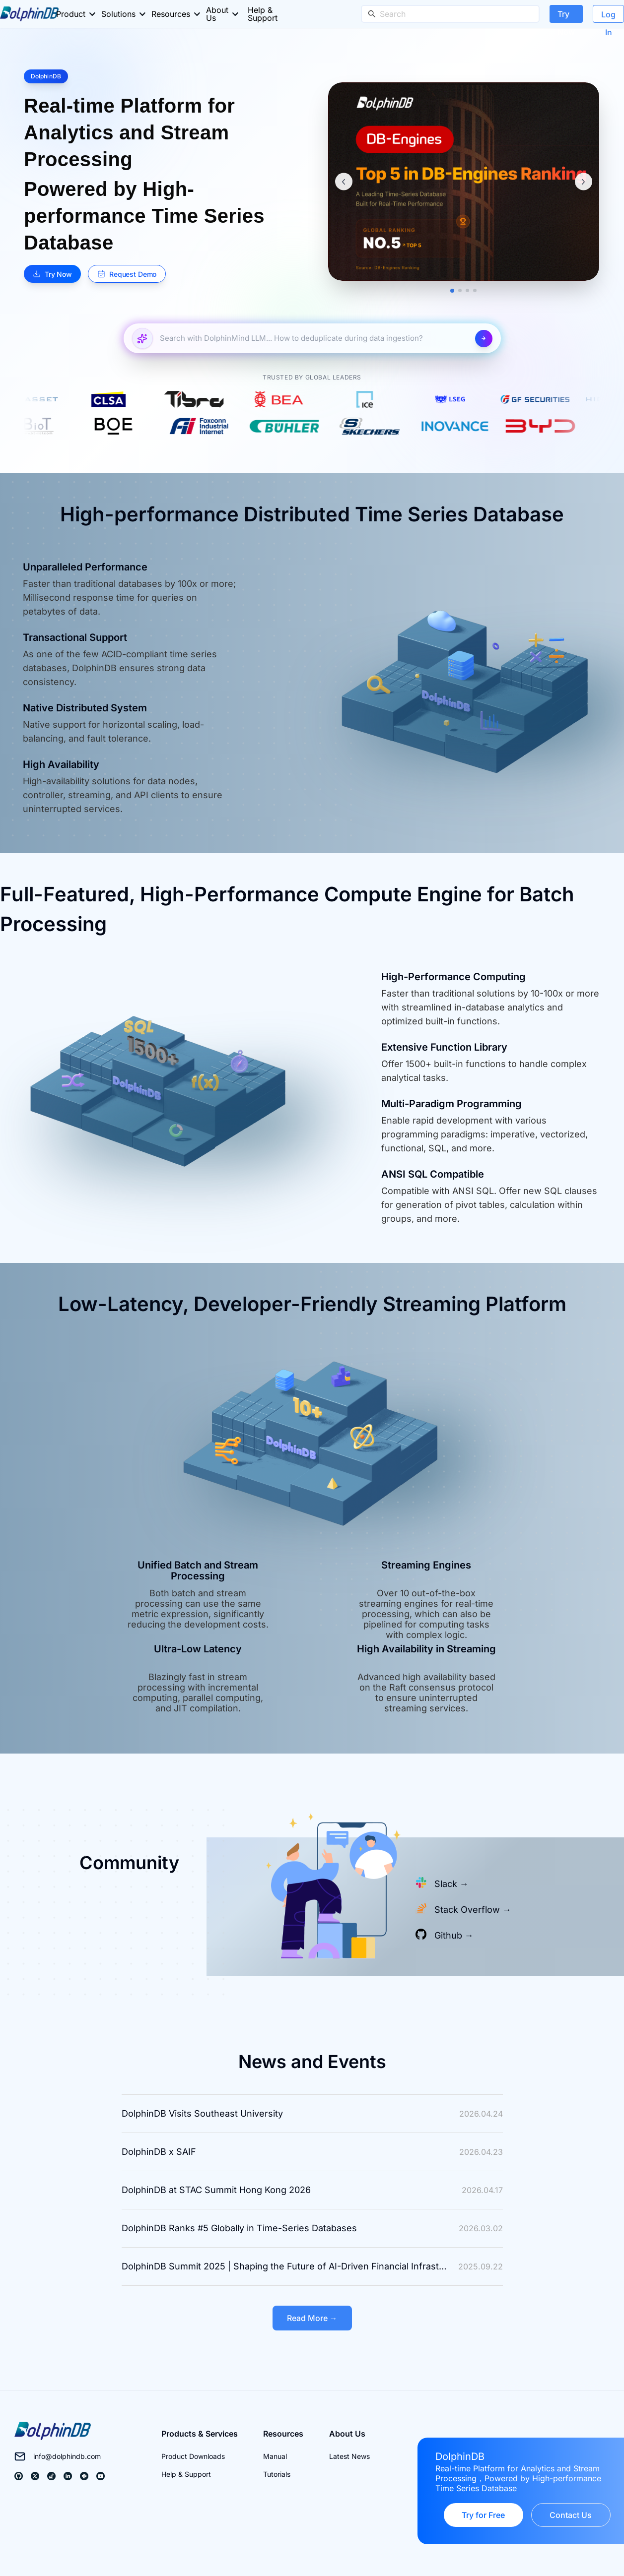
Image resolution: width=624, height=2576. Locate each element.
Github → (454, 1935)
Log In (608, 16)
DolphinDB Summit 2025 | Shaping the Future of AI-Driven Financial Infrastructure (290, 2266)
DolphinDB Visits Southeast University (202, 2113)
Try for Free (483, 2515)
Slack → (451, 1884)
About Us (217, 14)
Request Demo (126, 274)
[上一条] (343, 181)
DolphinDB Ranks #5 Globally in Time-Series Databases (239, 2228)
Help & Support (262, 14)
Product (70, 14)
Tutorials (276, 2474)
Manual (275, 2456)
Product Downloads (193, 2456)
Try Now (566, 16)
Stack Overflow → (472, 1909)
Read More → (312, 2318)
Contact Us (571, 2515)
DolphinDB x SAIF (159, 2151)
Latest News (349, 2456)
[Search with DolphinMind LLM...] (314, 338)
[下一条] (583, 181)
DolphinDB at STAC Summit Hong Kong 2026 (216, 2190)
